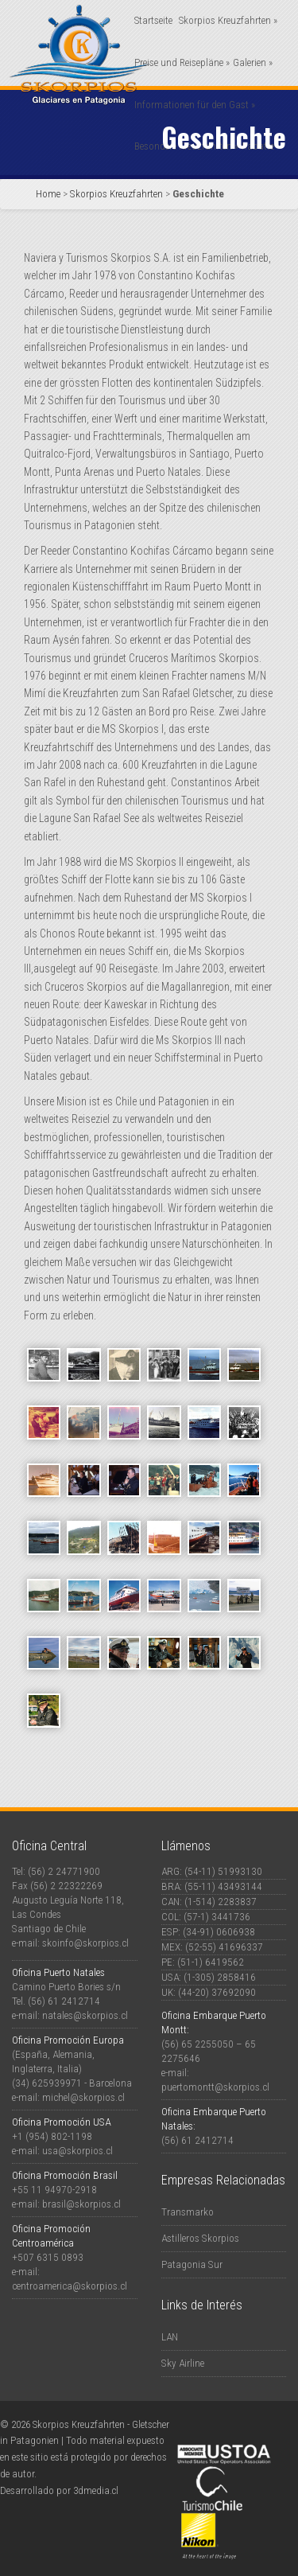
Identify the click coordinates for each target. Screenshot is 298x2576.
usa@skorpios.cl (77, 2151)
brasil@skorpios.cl (81, 2204)
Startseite (153, 20)
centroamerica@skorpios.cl (69, 2286)
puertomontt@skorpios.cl (215, 2087)
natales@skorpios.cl (85, 2015)
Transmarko (187, 2212)
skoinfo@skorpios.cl (85, 1943)
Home (48, 194)
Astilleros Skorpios (200, 2238)
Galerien (253, 62)
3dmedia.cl (95, 2490)
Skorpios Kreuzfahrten (228, 20)
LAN (169, 2337)
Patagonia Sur (192, 2264)
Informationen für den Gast (194, 105)
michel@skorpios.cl (83, 2097)
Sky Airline (182, 2363)
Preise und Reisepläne (182, 62)
